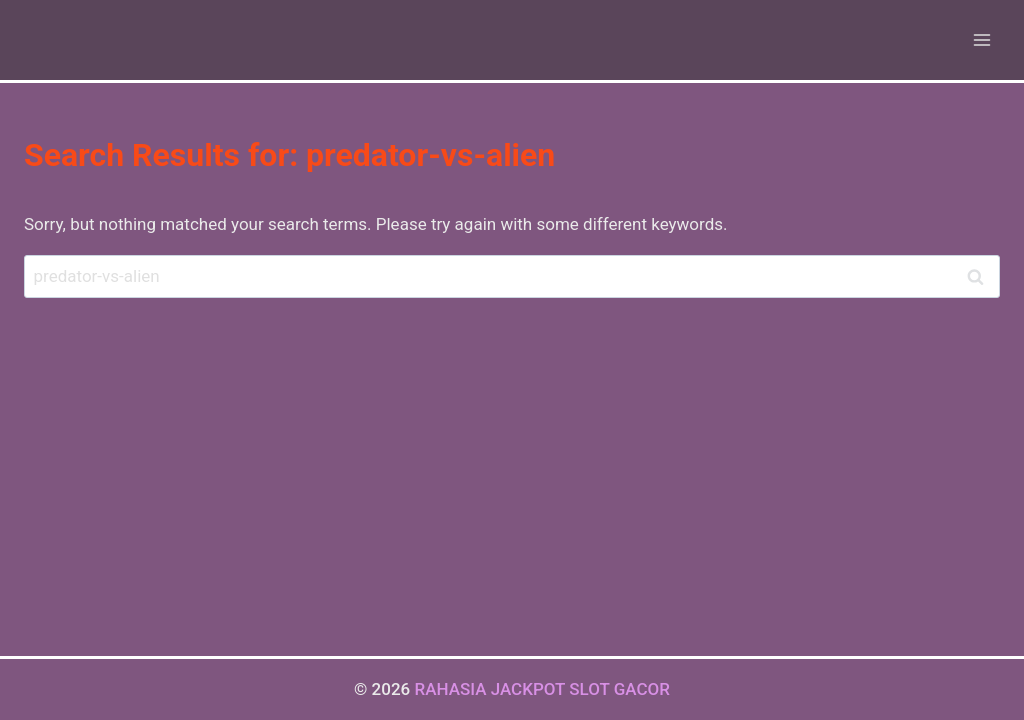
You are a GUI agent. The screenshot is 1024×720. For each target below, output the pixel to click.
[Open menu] (981, 39)
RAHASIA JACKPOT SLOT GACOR (542, 689)
